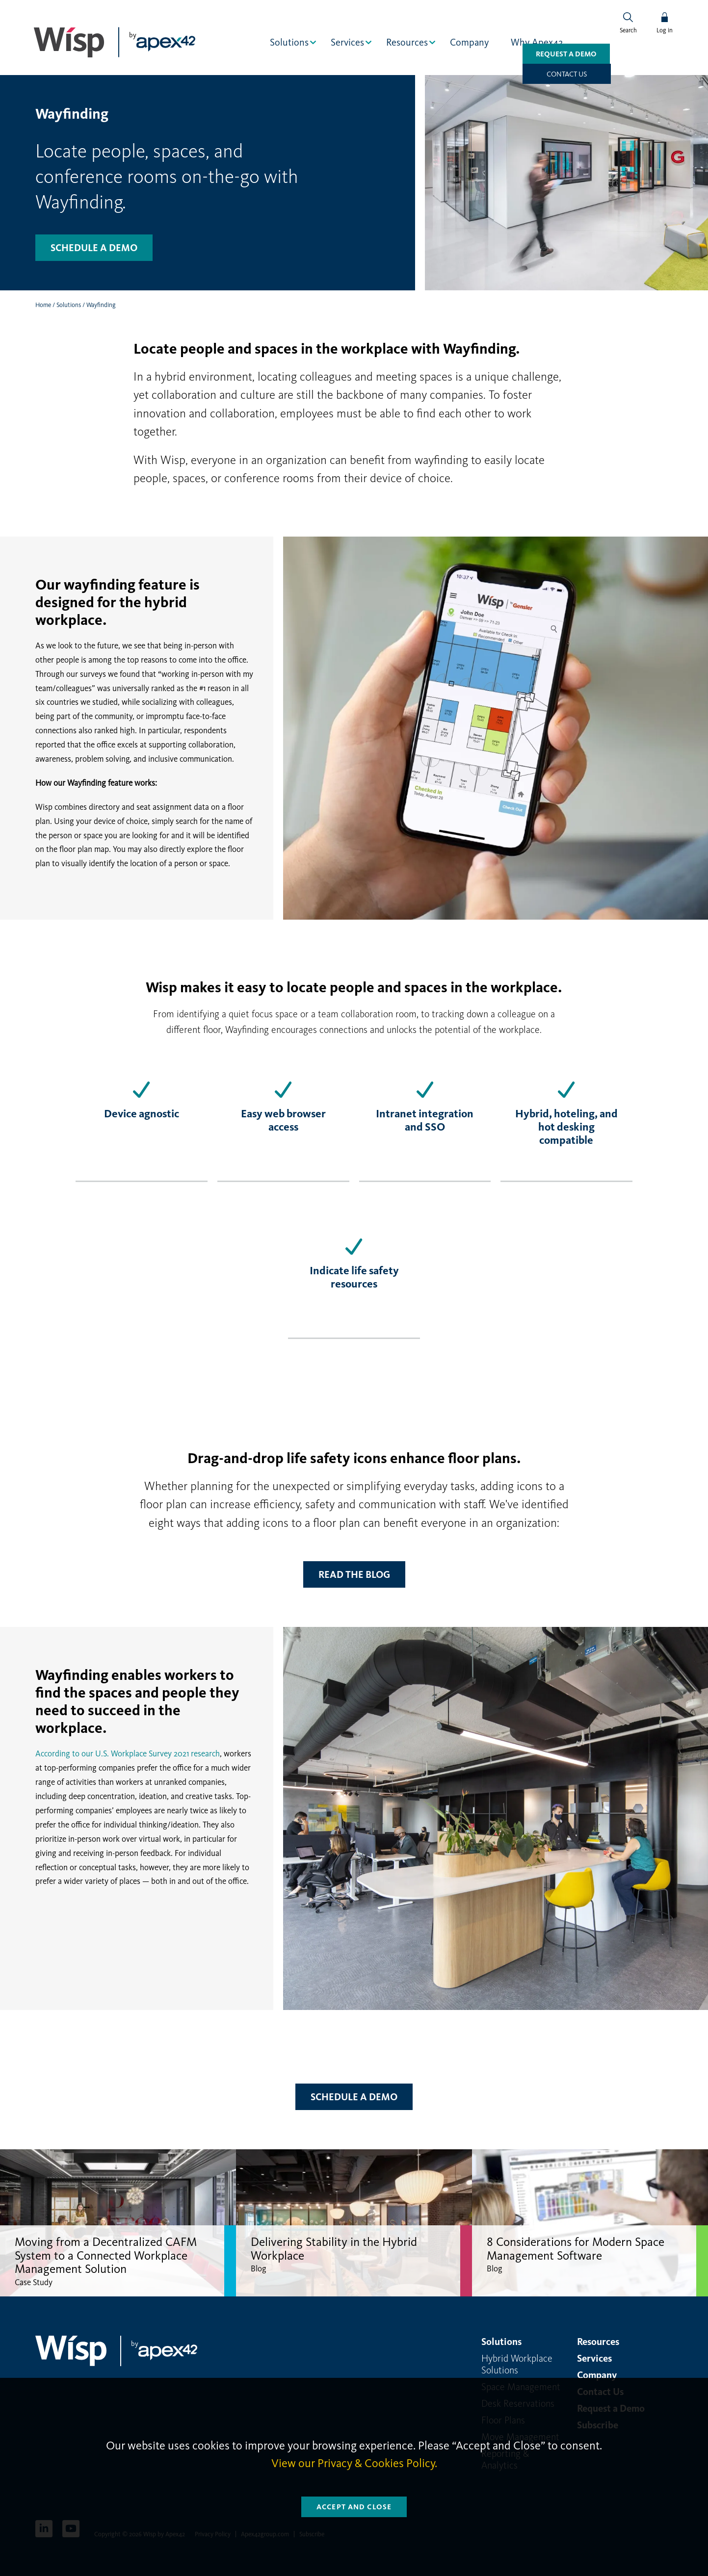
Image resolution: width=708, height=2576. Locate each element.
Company (470, 42)
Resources (408, 42)
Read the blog (354, 1574)
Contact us (628, 73)
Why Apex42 (538, 42)
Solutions (290, 42)
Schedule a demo (94, 247)
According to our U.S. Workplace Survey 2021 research (127, 1753)
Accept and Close (354, 2506)
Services (348, 42)
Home (43, 304)
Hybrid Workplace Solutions (516, 2363)
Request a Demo (540, 73)
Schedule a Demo (354, 2096)
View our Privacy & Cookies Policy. (354, 2463)
